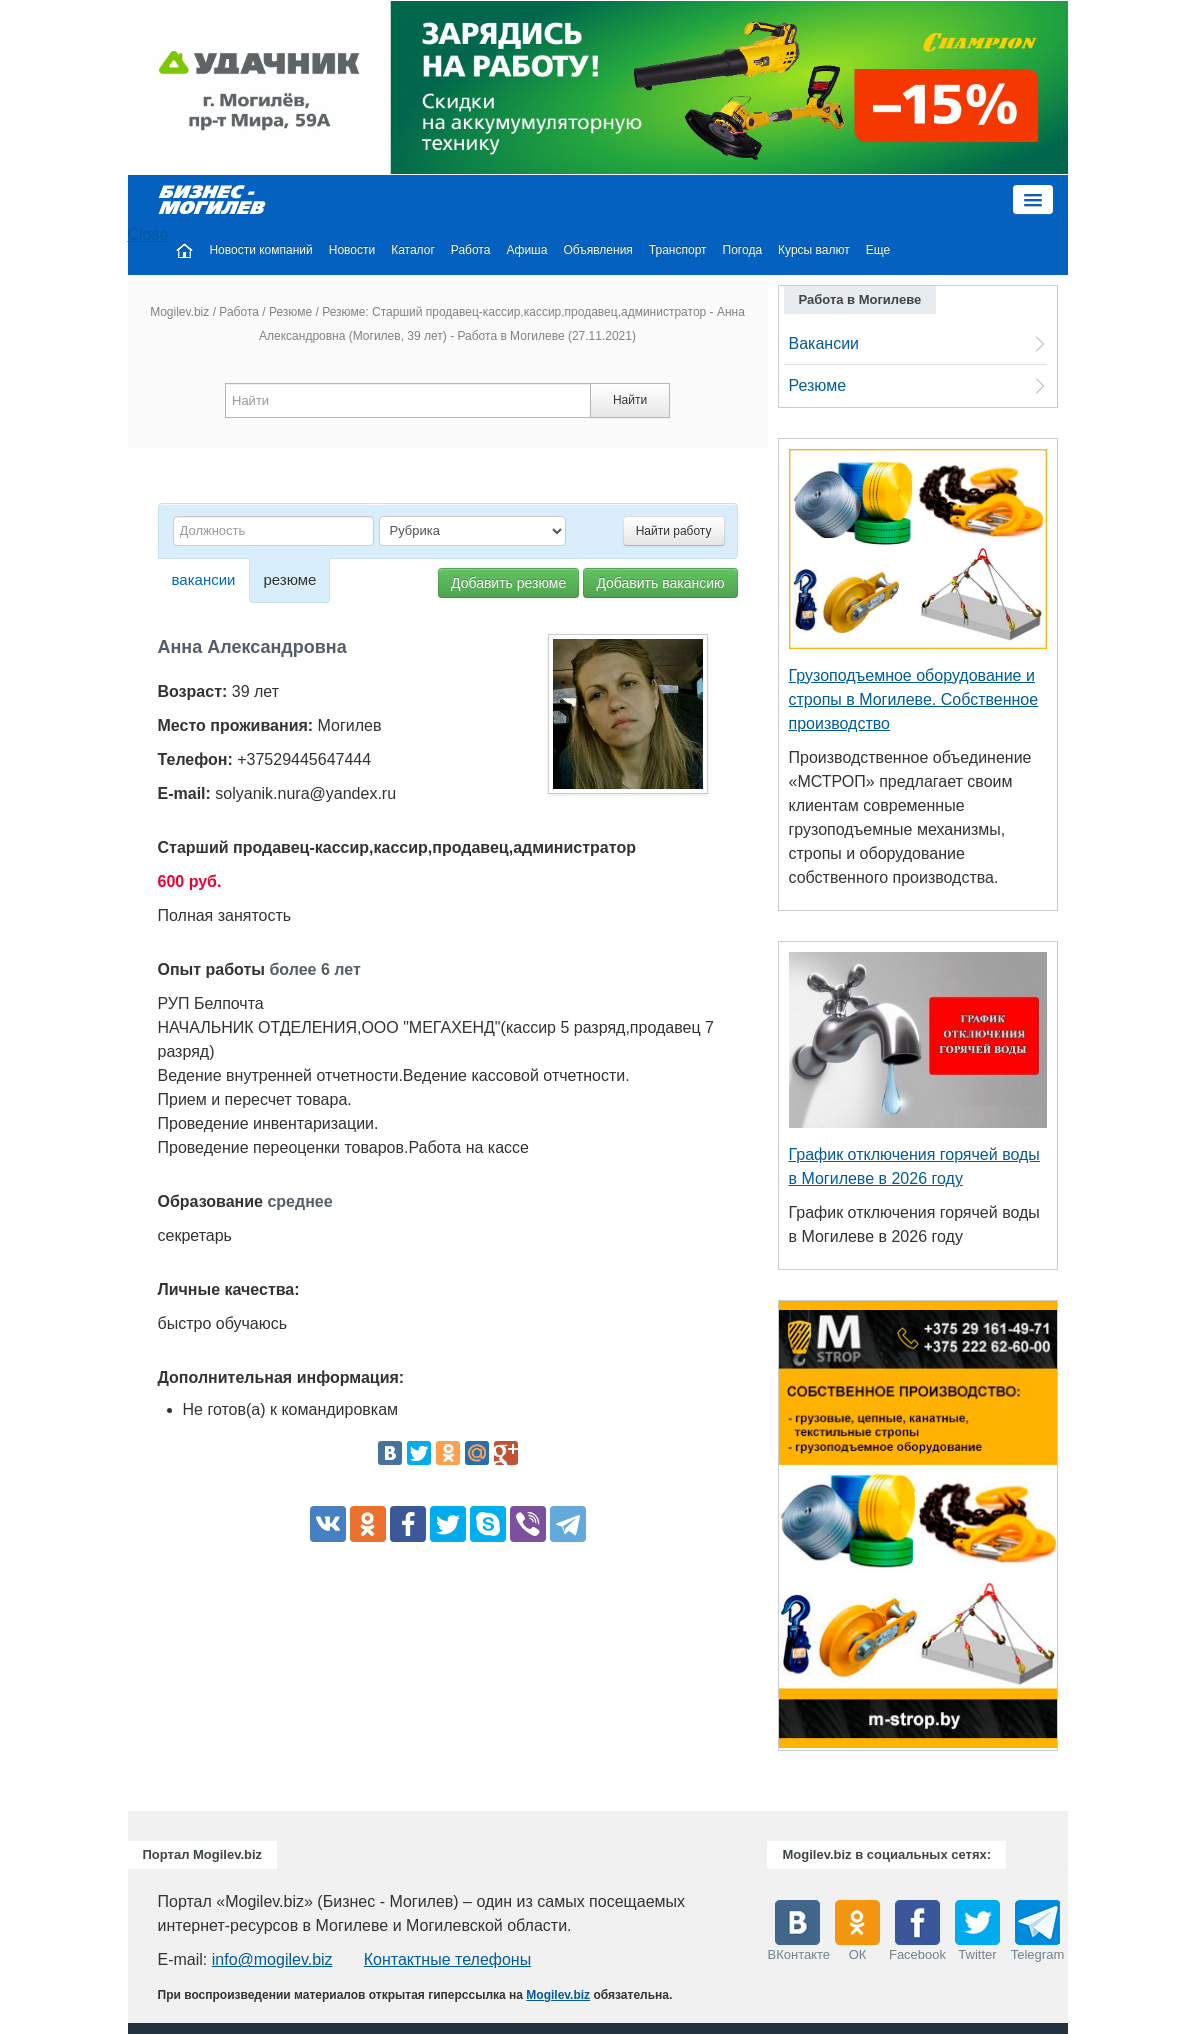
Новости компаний (260, 250)
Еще (878, 250)
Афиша (526, 250)
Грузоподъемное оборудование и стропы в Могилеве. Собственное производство (914, 699)
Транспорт (678, 250)
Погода (743, 250)
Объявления (597, 250)
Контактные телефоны (447, 1959)
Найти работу (674, 531)
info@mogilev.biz (272, 1959)
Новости (352, 250)
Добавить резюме (508, 583)
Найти (630, 400)
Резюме (290, 312)
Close (148, 234)
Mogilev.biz (179, 312)
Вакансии (824, 343)
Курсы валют (814, 250)
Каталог (413, 250)
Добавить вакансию (660, 583)
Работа (471, 250)
